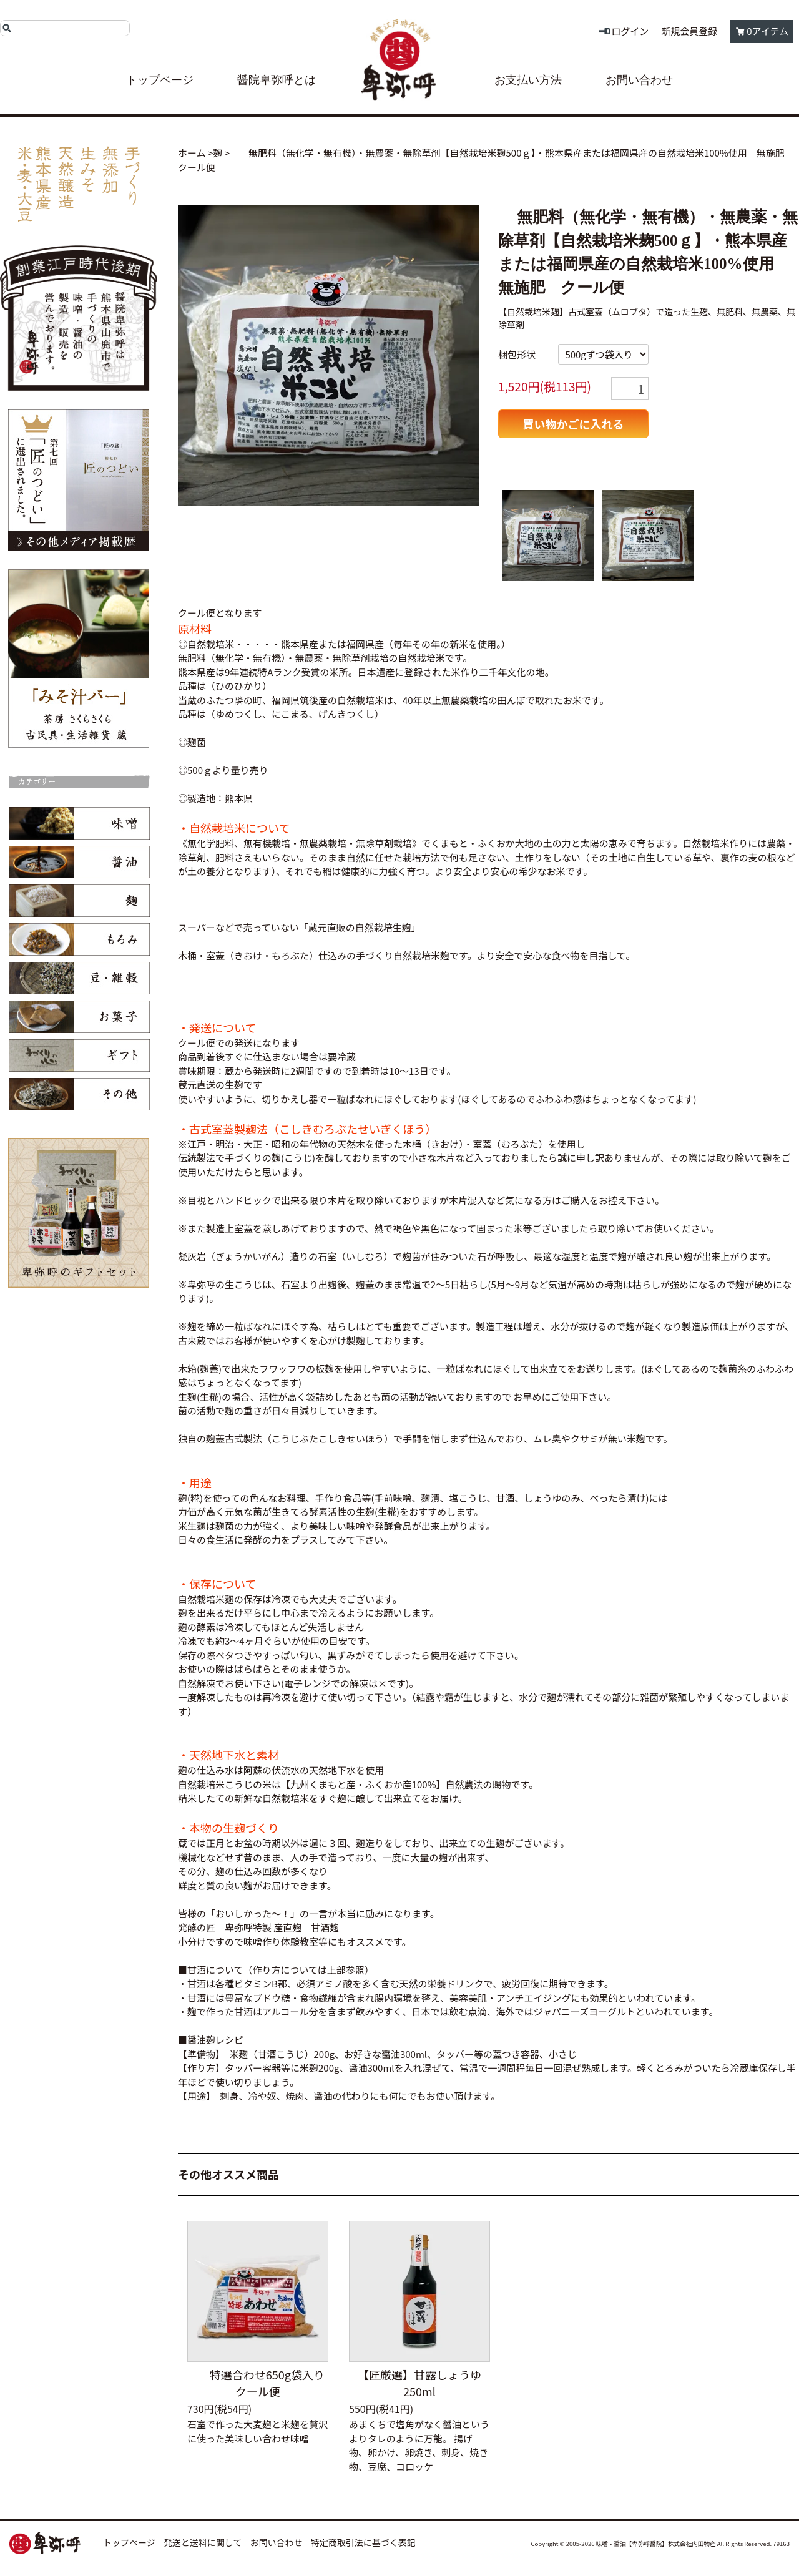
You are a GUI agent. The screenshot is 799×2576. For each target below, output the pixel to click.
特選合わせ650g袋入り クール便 (263, 2382)
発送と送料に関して (203, 2542)
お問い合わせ (639, 80)
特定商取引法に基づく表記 (363, 2542)
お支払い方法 (528, 80)
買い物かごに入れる (573, 424)
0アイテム (767, 30)
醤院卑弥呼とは (276, 80)
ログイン (630, 30)
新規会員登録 (689, 30)
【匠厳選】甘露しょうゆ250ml (419, 2382)
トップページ (160, 80)
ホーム (192, 152)
